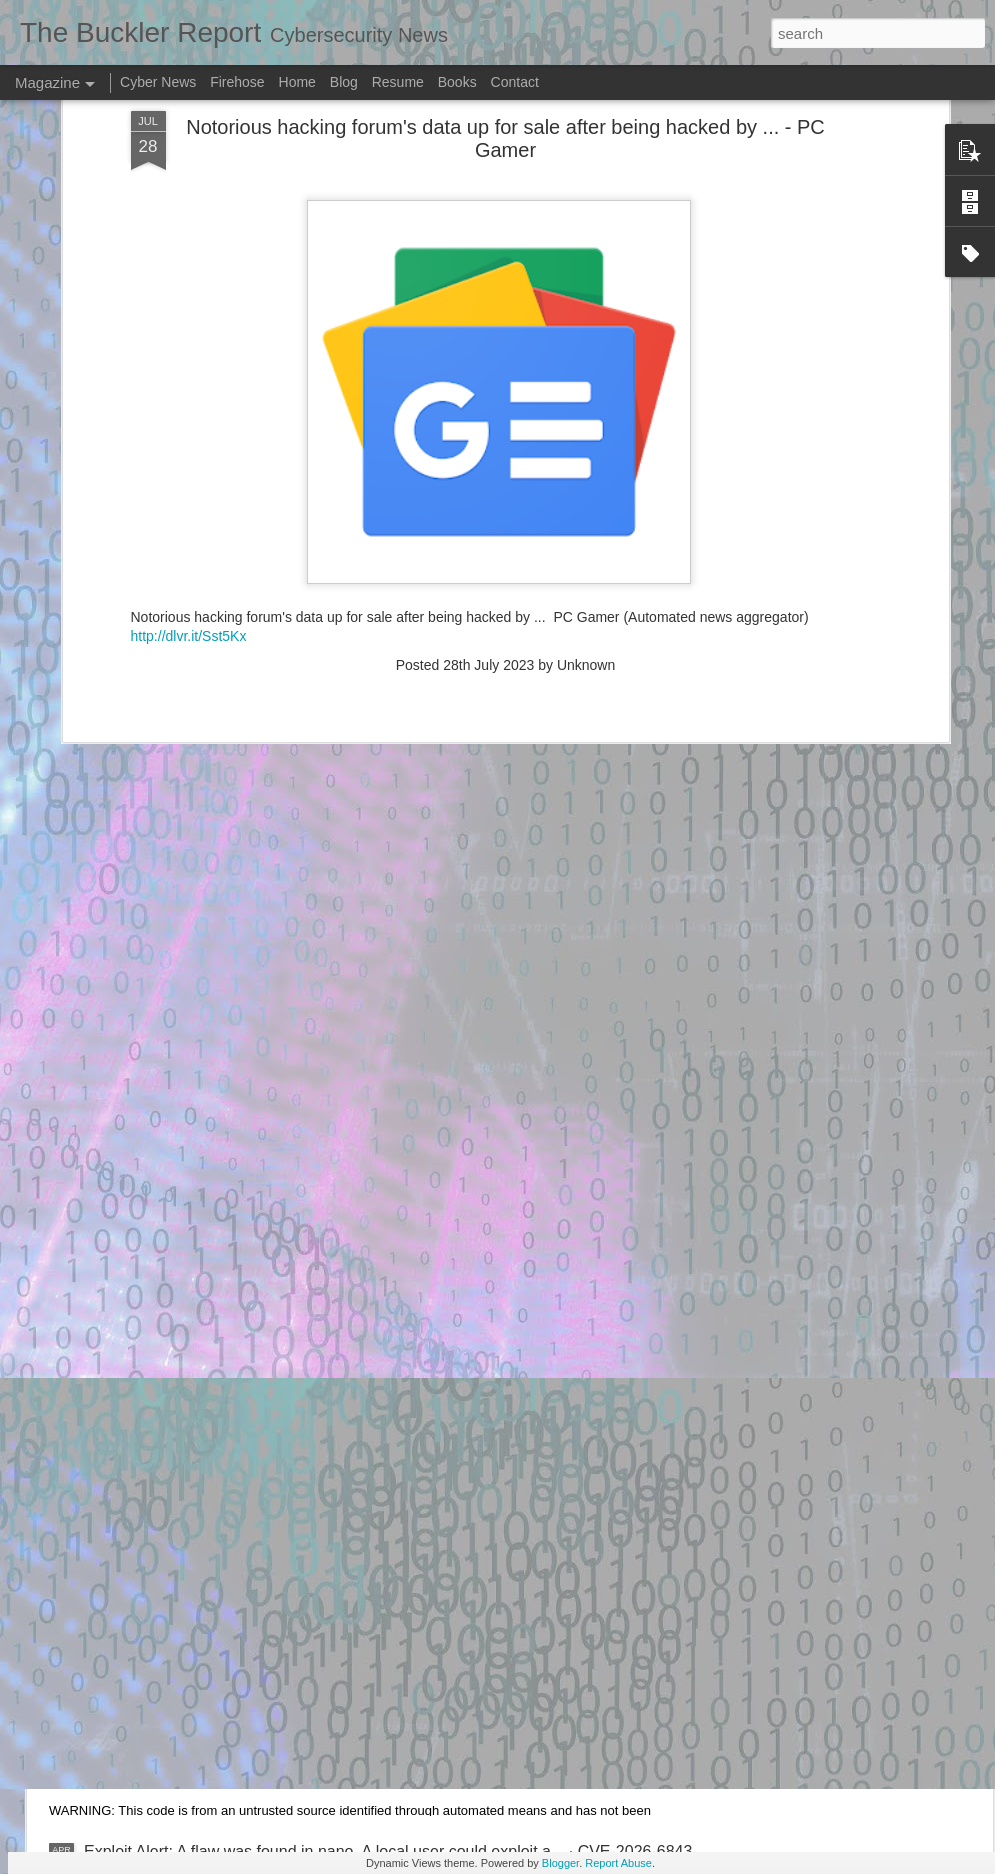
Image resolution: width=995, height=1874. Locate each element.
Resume (398, 82)
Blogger (560, 1863)
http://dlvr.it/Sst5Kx (189, 351)
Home (297, 82)
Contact (515, 82)
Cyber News (158, 82)
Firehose (237, 82)
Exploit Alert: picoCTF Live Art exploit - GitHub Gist (263, 1624)
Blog (344, 82)
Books (457, 82)
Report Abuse (618, 1863)
